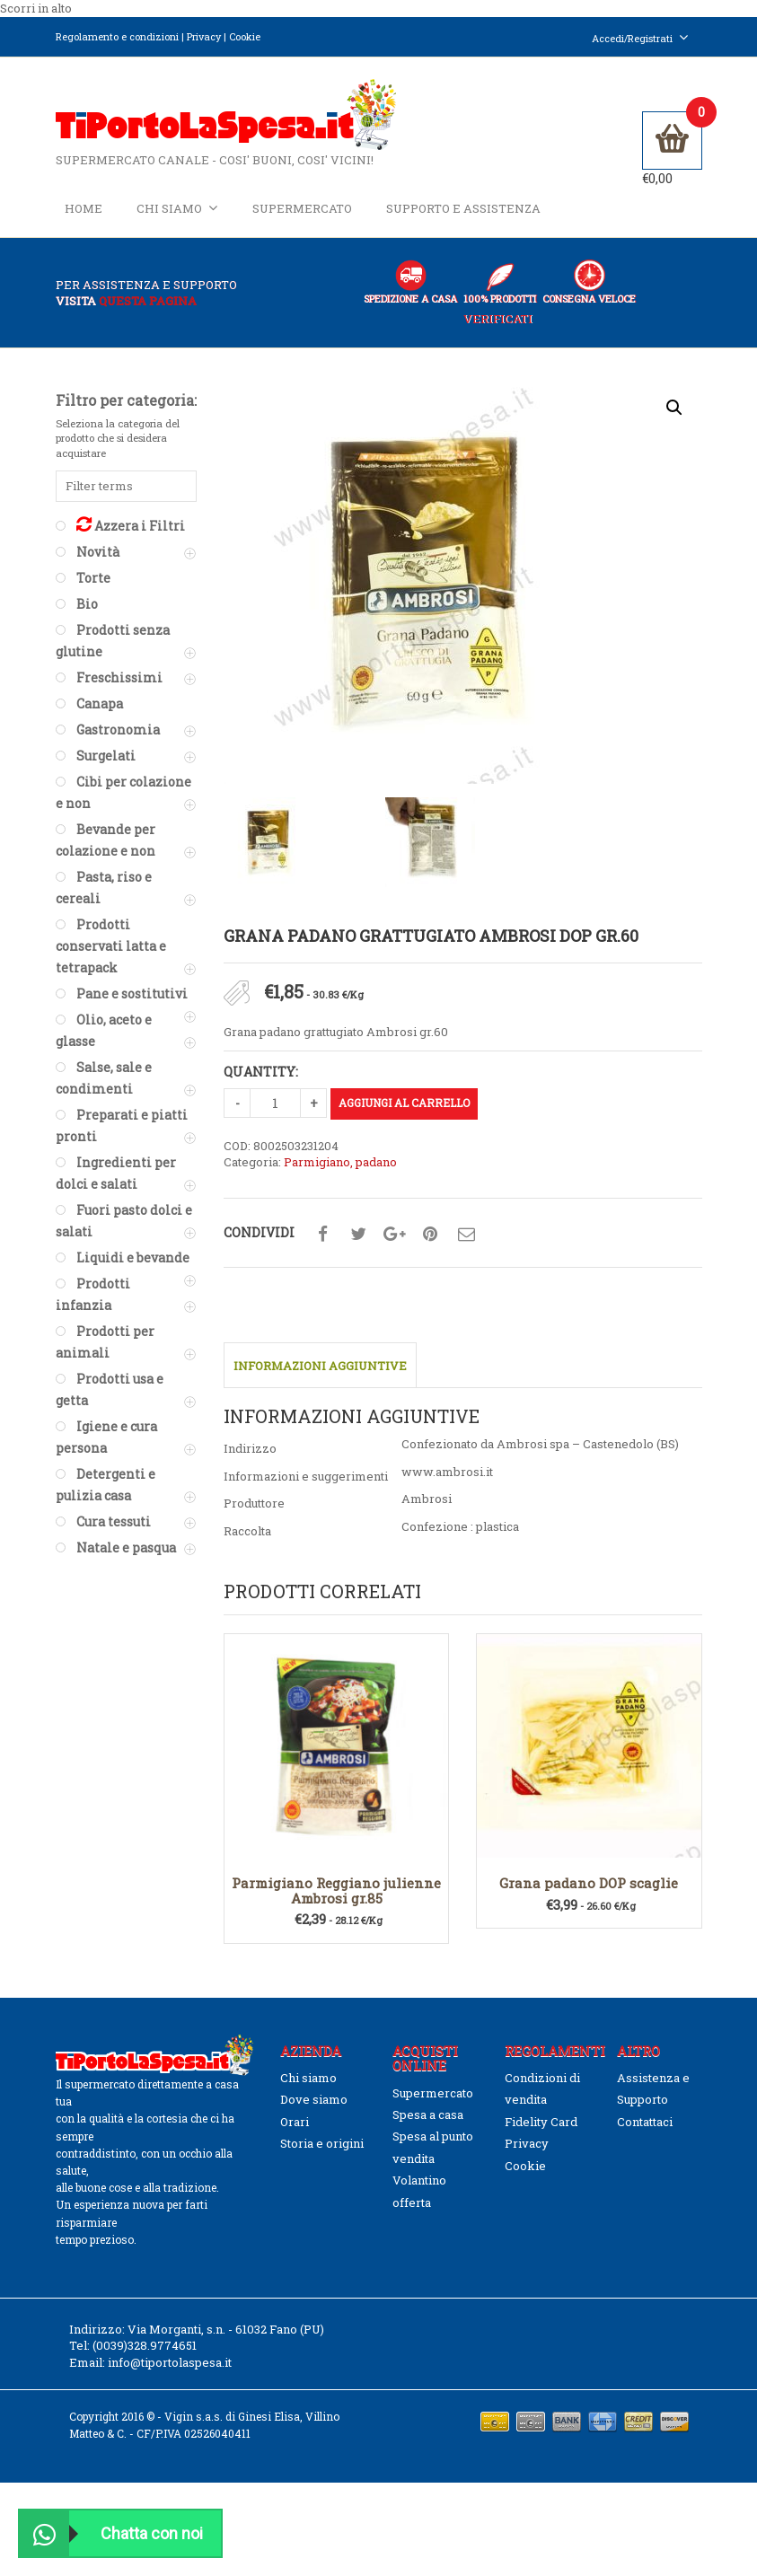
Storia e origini (322, 2144)
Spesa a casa (427, 2115)
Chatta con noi (111, 2533)
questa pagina (148, 302)
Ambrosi (426, 1499)
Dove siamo (314, 2100)
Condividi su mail (466, 1235)
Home (83, 208)
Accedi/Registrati (640, 38)
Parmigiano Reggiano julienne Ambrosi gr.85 (336, 1891)
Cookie (244, 36)
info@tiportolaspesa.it (170, 2363)
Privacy (204, 36)
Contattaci (645, 2122)
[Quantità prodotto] (275, 1103)
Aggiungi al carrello (404, 1103)
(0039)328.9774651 (144, 2346)
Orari (294, 2122)
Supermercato (302, 208)
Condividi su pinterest (430, 1235)
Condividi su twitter (358, 1235)
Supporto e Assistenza (463, 208)
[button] (674, 407)
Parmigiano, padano (340, 1163)
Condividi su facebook (322, 1235)
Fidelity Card (541, 2122)
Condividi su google (394, 1235)
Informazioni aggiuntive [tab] (320, 1366)
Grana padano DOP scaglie (588, 1884)
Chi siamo (177, 208)
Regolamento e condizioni (117, 36)
